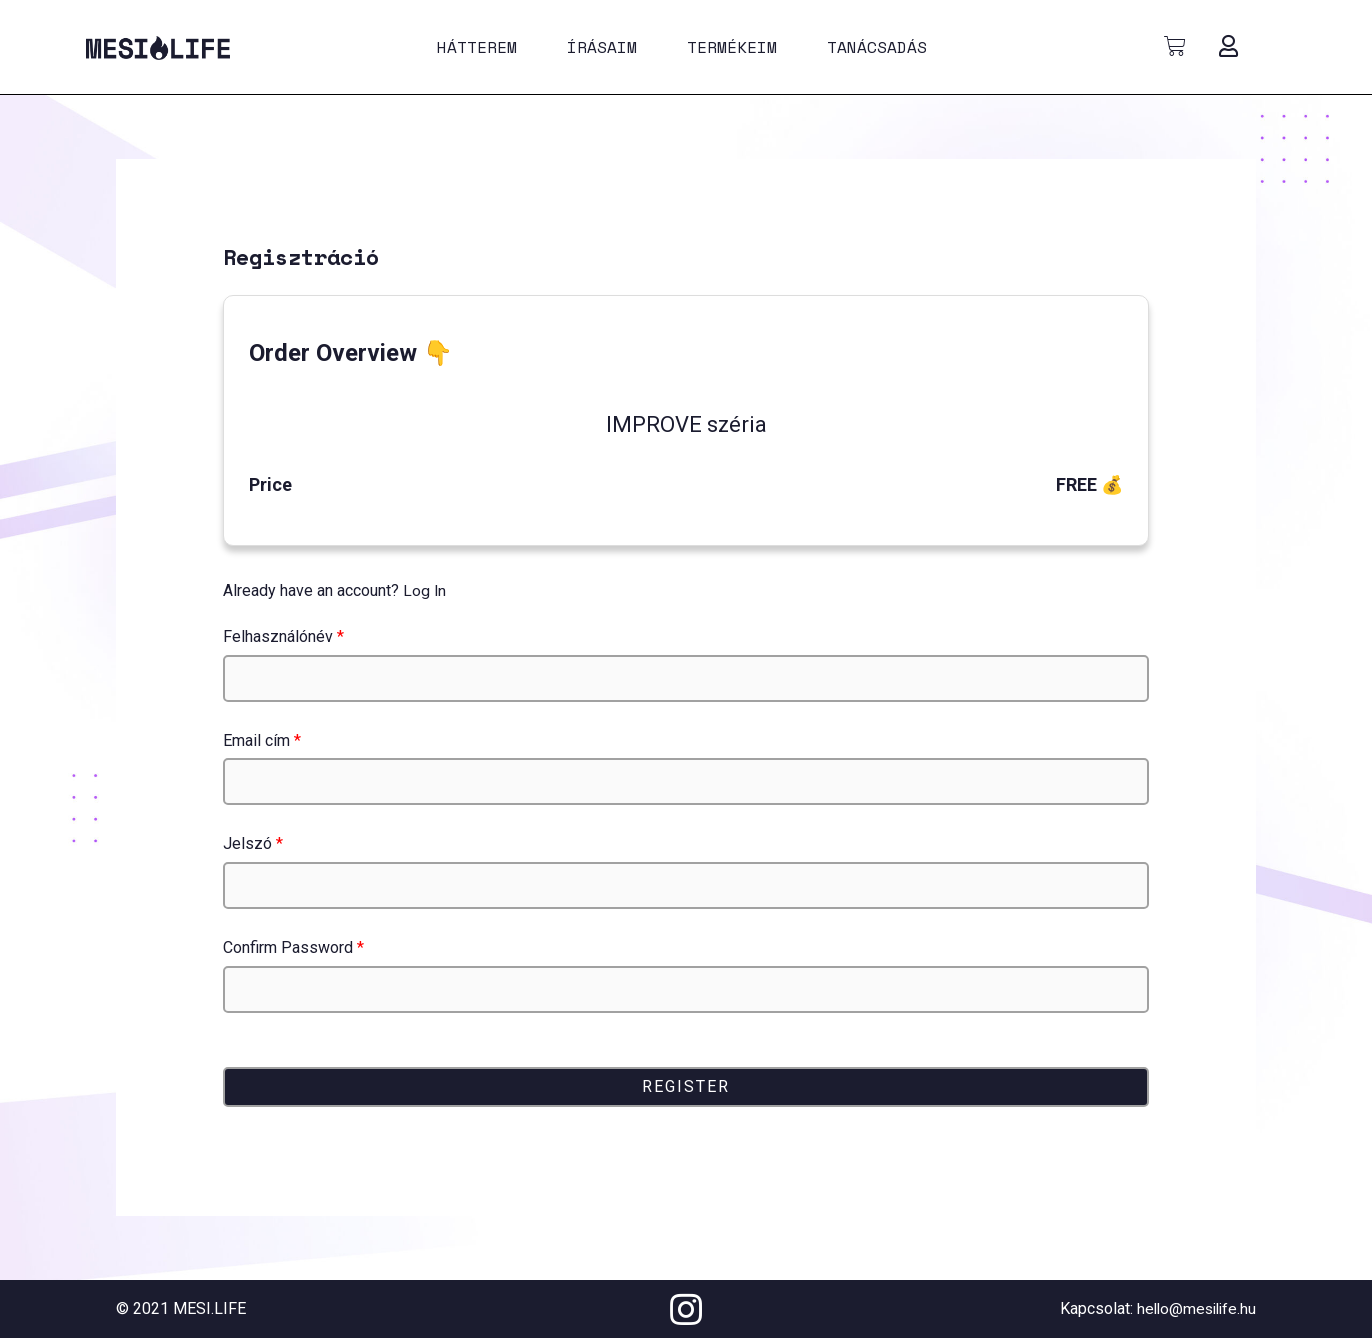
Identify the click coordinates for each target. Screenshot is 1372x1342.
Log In (425, 590)
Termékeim (732, 47)
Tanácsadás (877, 47)
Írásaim (602, 47)
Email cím (262, 740)
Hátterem (477, 47)
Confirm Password (293, 947)
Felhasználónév (283, 636)
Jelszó (253, 843)
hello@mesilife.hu (1193, 1308)
